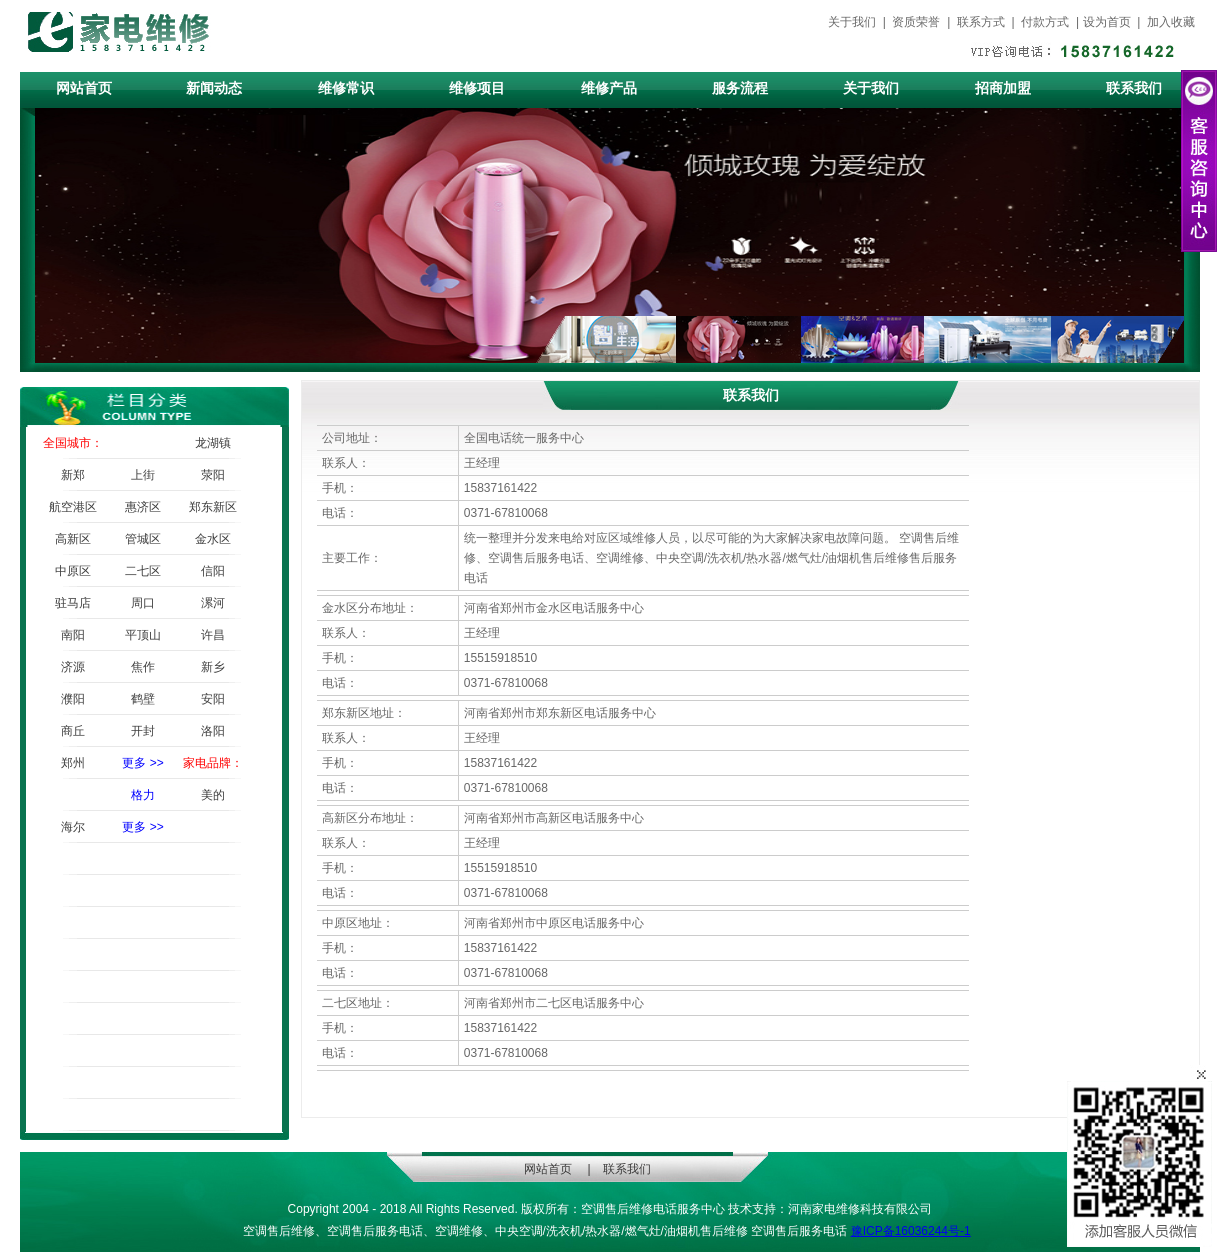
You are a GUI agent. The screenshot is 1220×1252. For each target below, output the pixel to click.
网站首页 (84, 88)
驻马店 (73, 603)
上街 (143, 475)
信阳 (213, 571)
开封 (143, 731)
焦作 (143, 667)
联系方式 (981, 22)
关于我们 (853, 22)
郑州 (73, 763)
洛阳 (213, 731)
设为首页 (1108, 22)
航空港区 (73, 507)
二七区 (143, 571)
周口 (143, 603)
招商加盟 (1003, 88)
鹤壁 (143, 699)
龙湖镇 (213, 443)
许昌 (213, 635)
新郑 (73, 475)
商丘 (73, 731)
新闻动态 (214, 88)
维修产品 (609, 88)
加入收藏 (1171, 22)
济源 (73, 667)
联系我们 (1134, 88)
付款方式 (1046, 22)
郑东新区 (213, 507)
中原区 (73, 571)
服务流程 (740, 88)
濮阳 (73, 699)
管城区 (143, 539)
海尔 (73, 827)
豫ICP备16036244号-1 (911, 1231)
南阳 (73, 635)
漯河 (213, 603)
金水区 (213, 539)
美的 (213, 795)
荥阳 (213, 475)
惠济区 (143, 507)
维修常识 (346, 88)
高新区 (73, 539)
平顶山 (143, 635)
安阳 (213, 699)
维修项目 (477, 88)
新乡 (213, 667)
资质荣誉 (916, 22)
